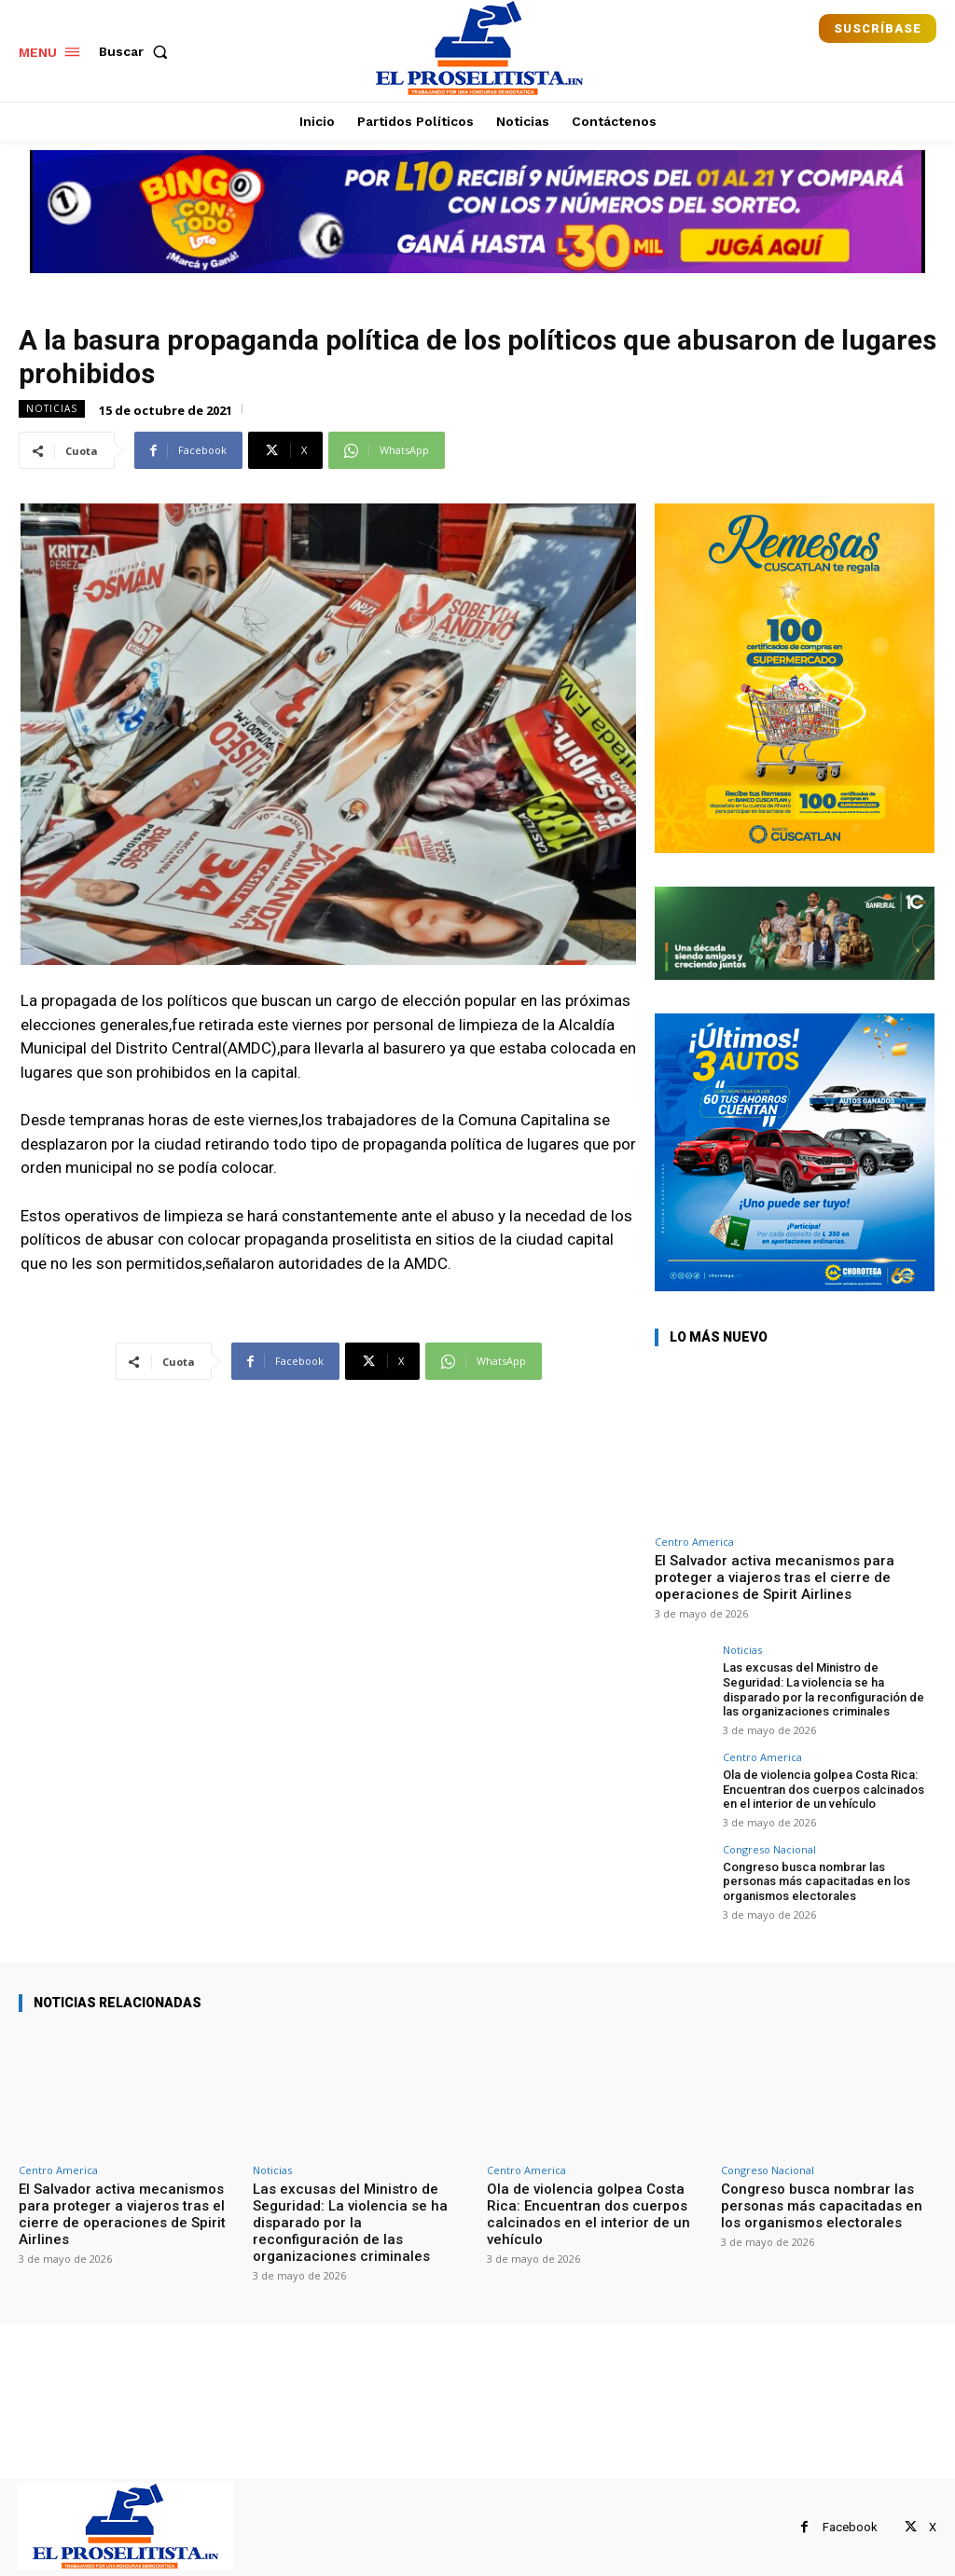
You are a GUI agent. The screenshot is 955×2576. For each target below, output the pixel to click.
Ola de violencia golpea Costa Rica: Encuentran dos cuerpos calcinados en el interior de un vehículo (823, 1789)
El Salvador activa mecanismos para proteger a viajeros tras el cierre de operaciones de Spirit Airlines (774, 1577)
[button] (137, 51)
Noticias (52, 409)
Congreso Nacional (769, 1849)
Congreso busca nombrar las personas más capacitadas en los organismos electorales (816, 1881)
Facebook (850, 2527)
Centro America (694, 1541)
